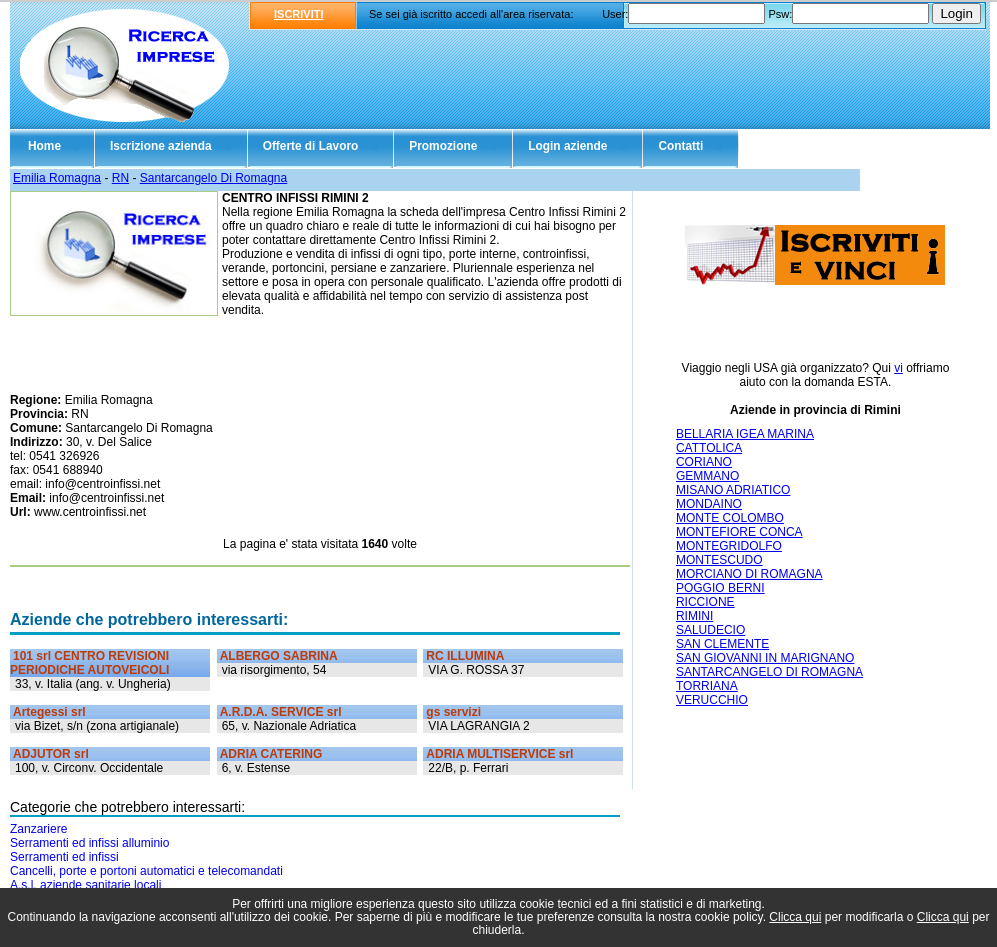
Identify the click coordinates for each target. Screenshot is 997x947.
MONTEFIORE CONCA (739, 532)
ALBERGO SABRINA (279, 656)
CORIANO (704, 462)
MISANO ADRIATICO (733, 490)
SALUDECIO (710, 630)
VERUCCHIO (712, 700)
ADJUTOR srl (51, 754)
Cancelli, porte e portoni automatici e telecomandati (146, 871)
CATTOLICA (709, 448)
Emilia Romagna (57, 178)
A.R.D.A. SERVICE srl (281, 712)
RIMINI (694, 616)
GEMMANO (707, 476)
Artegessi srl (49, 712)
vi (898, 368)
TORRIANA (707, 686)
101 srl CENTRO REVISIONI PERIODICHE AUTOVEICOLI (89, 663)
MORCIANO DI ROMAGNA (749, 574)
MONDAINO (709, 504)
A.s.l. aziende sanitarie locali (85, 885)
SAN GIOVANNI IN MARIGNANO (765, 658)
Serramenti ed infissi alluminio (89, 843)
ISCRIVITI (299, 14)
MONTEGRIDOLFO (729, 546)
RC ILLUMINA (465, 656)
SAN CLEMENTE (722, 644)
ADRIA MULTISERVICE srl (499, 754)
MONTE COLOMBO (730, 518)
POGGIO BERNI (720, 588)
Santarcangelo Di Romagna (213, 178)
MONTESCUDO (719, 560)
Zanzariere (38, 829)
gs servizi (453, 712)
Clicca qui (795, 917)
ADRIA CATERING (271, 754)
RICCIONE (705, 602)
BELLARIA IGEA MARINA (745, 434)
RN (120, 178)
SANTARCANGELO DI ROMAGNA (769, 672)
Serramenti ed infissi (64, 857)
